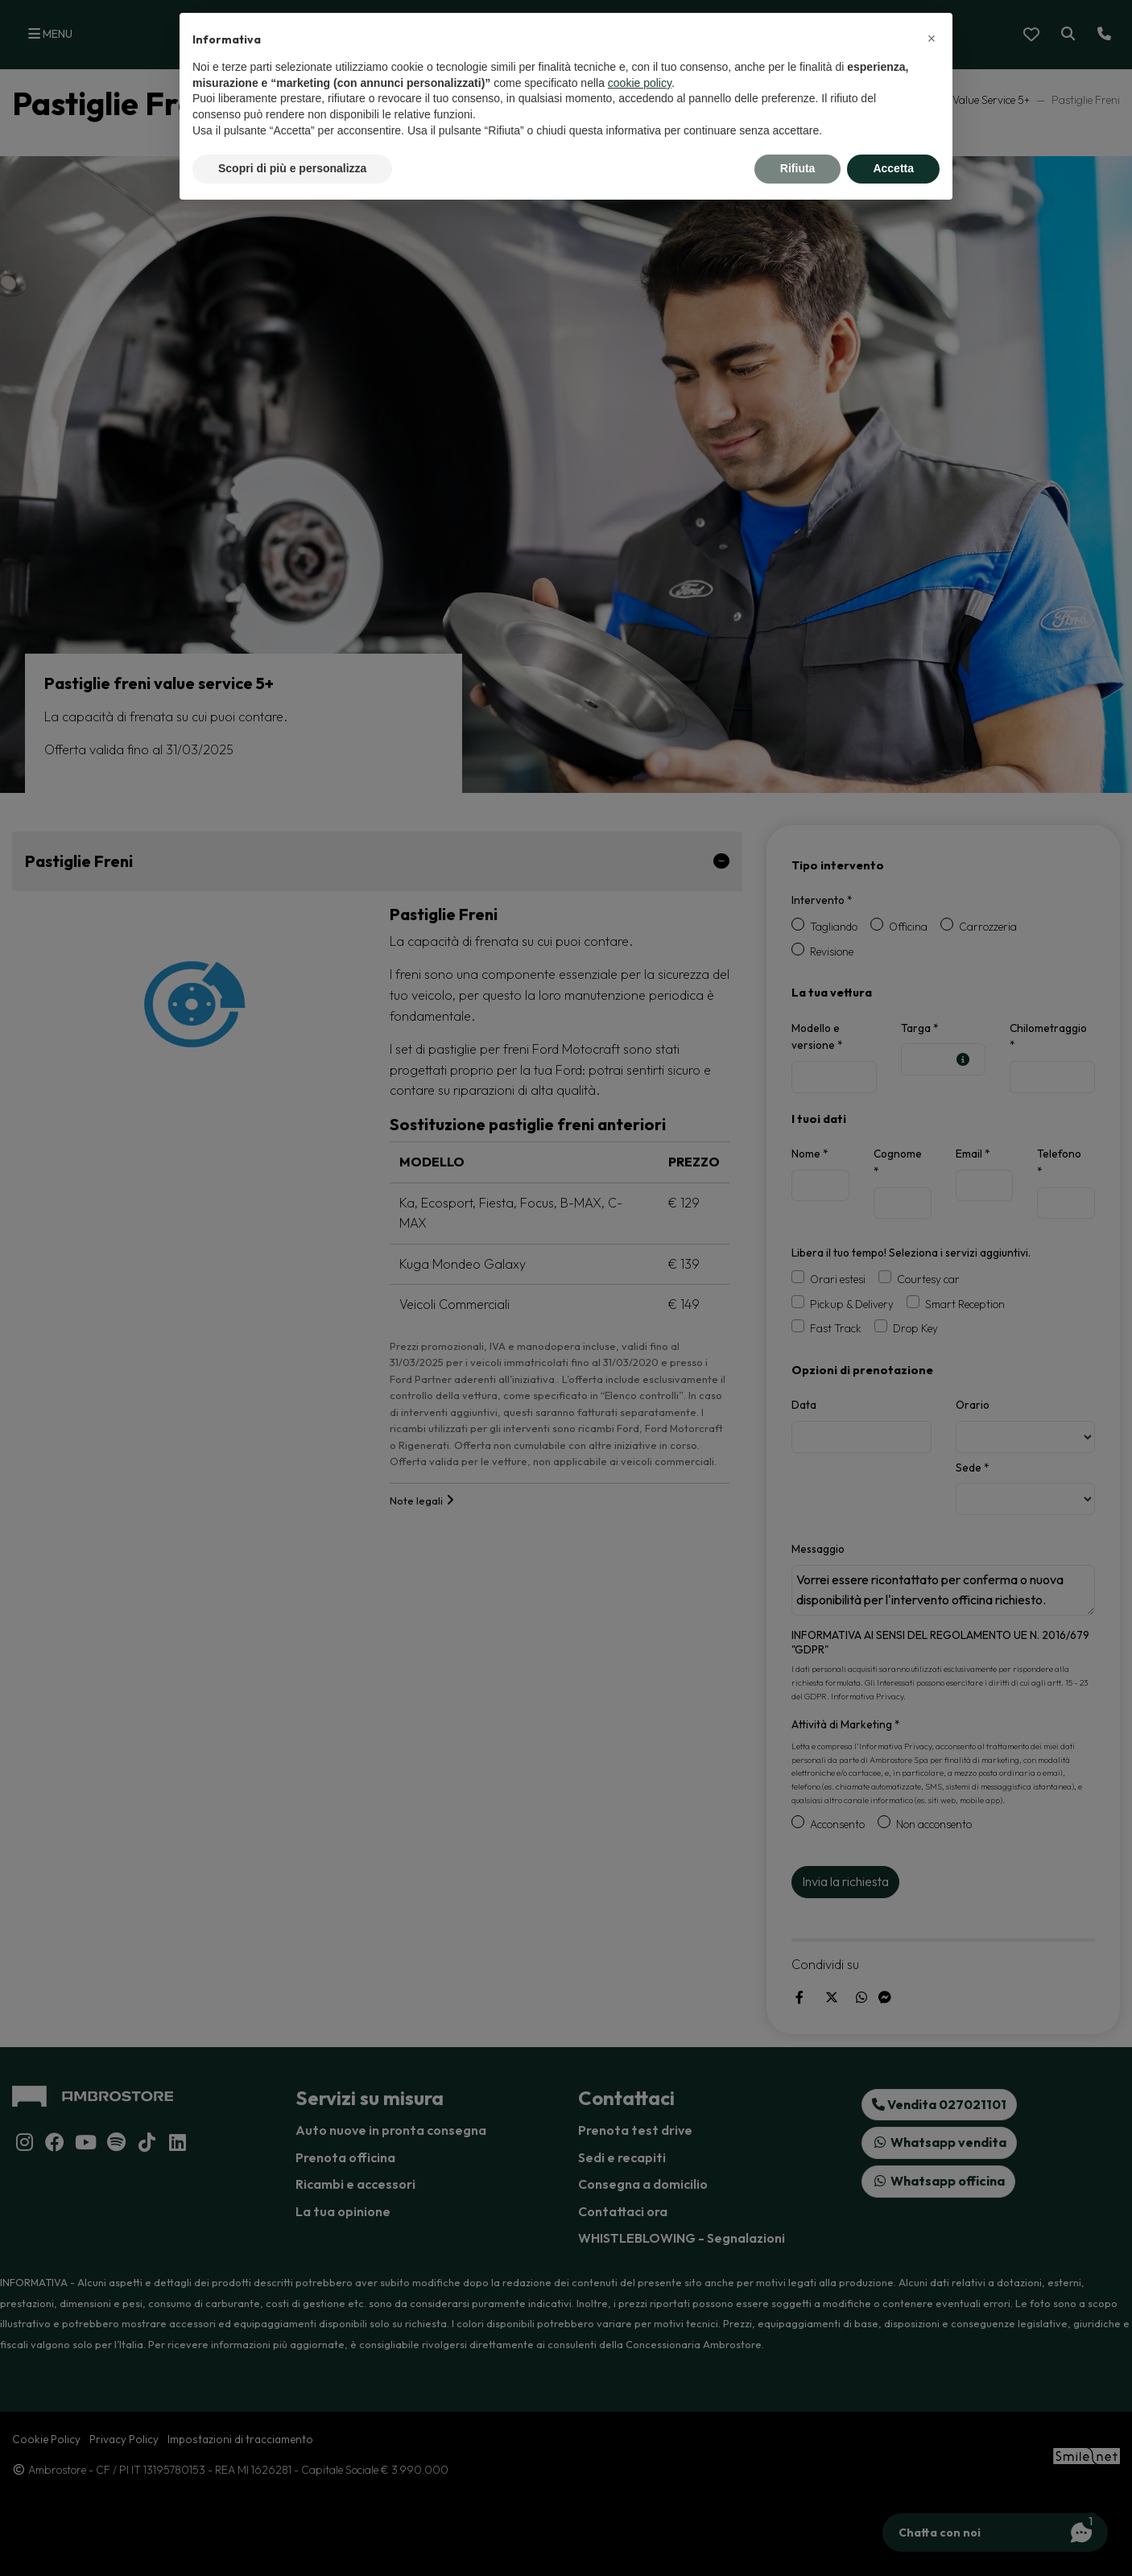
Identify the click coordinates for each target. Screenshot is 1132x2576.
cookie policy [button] (639, 82)
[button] (931, 39)
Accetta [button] (893, 168)
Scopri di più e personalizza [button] (292, 168)
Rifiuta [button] (798, 168)
